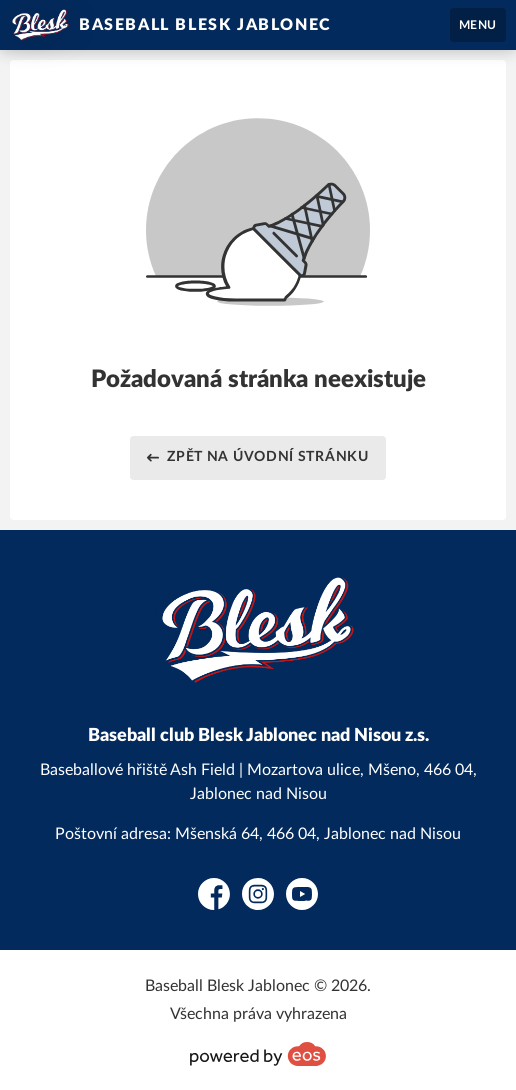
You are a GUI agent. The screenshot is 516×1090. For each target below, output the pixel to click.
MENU (478, 25)
